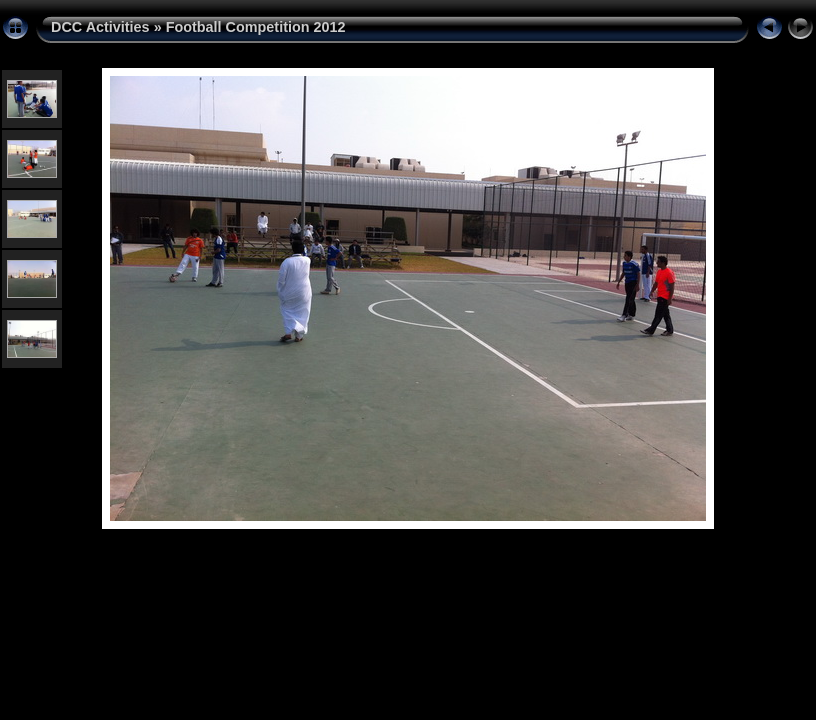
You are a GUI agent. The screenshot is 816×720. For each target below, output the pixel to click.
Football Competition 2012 (256, 27)
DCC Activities (102, 27)
